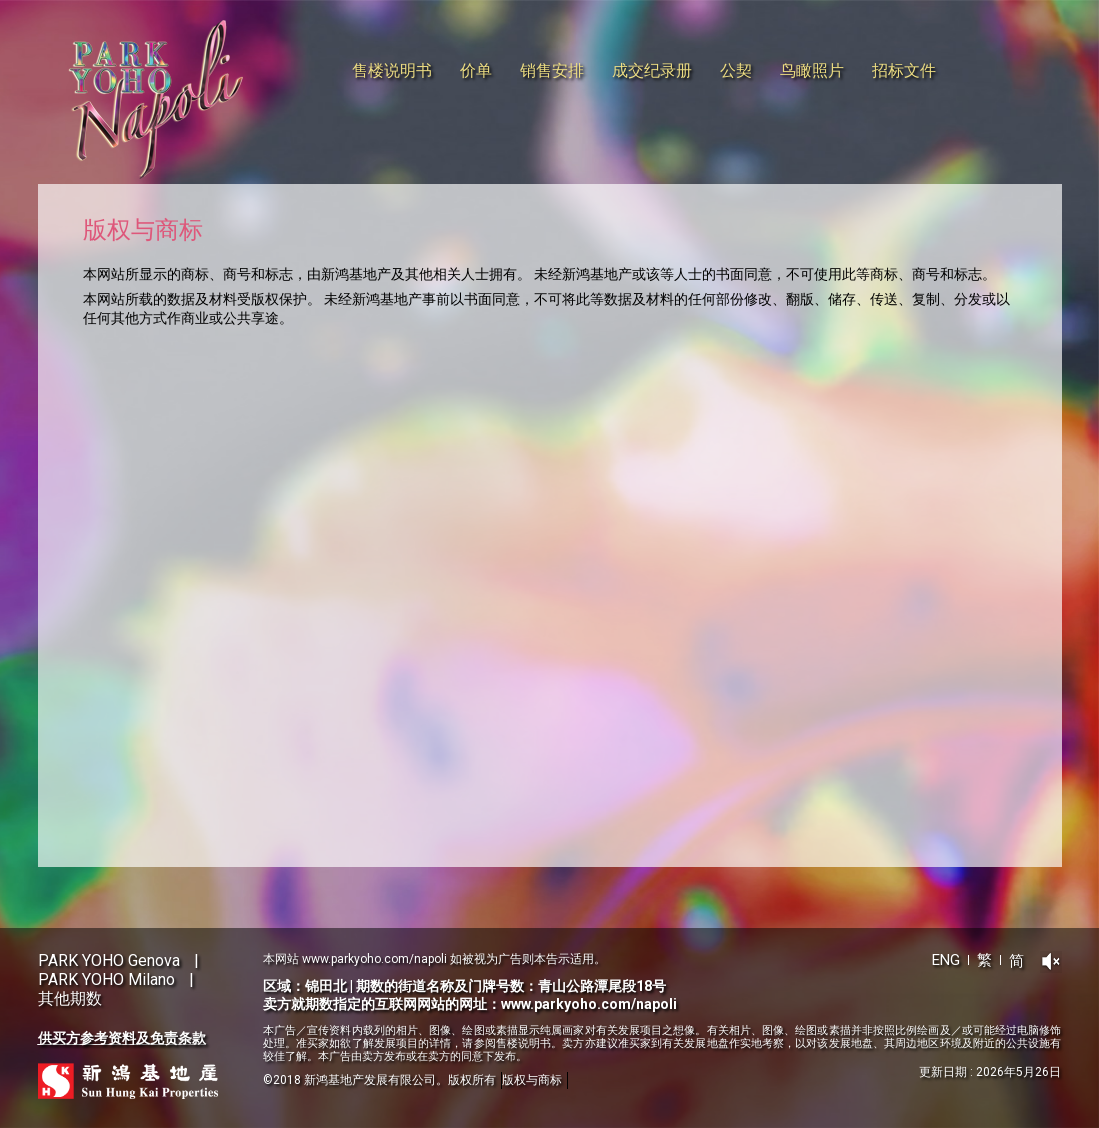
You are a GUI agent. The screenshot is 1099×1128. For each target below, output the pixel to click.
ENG (946, 960)
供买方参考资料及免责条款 (122, 1038)
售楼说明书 (392, 70)
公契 (736, 70)
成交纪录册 (652, 70)
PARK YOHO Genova (109, 960)
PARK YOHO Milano (106, 979)
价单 (476, 70)
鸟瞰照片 (812, 70)
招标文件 (904, 70)
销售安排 (552, 70)
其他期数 (70, 998)
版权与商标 (532, 1080)
